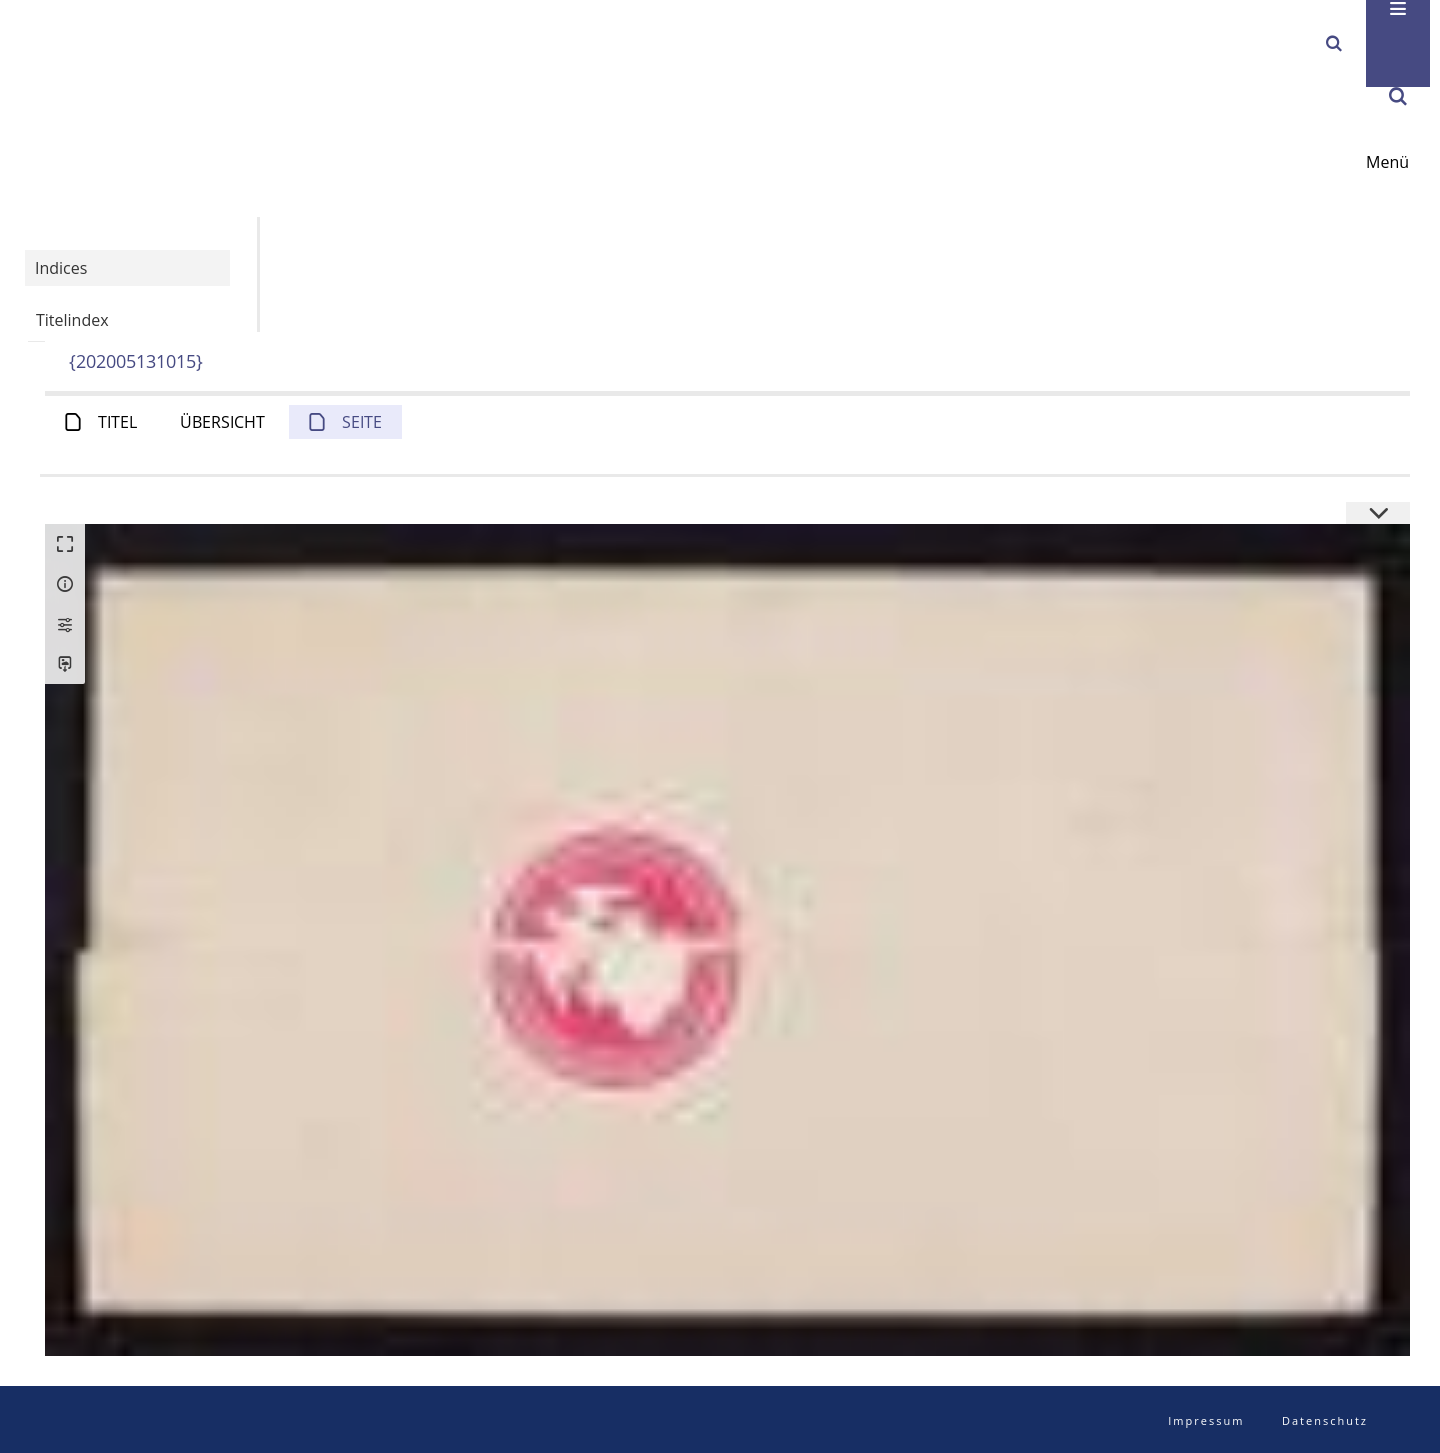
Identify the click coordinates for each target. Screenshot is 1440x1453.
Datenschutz (1325, 1420)
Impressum (1206, 1420)
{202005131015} (136, 361)
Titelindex (72, 320)
